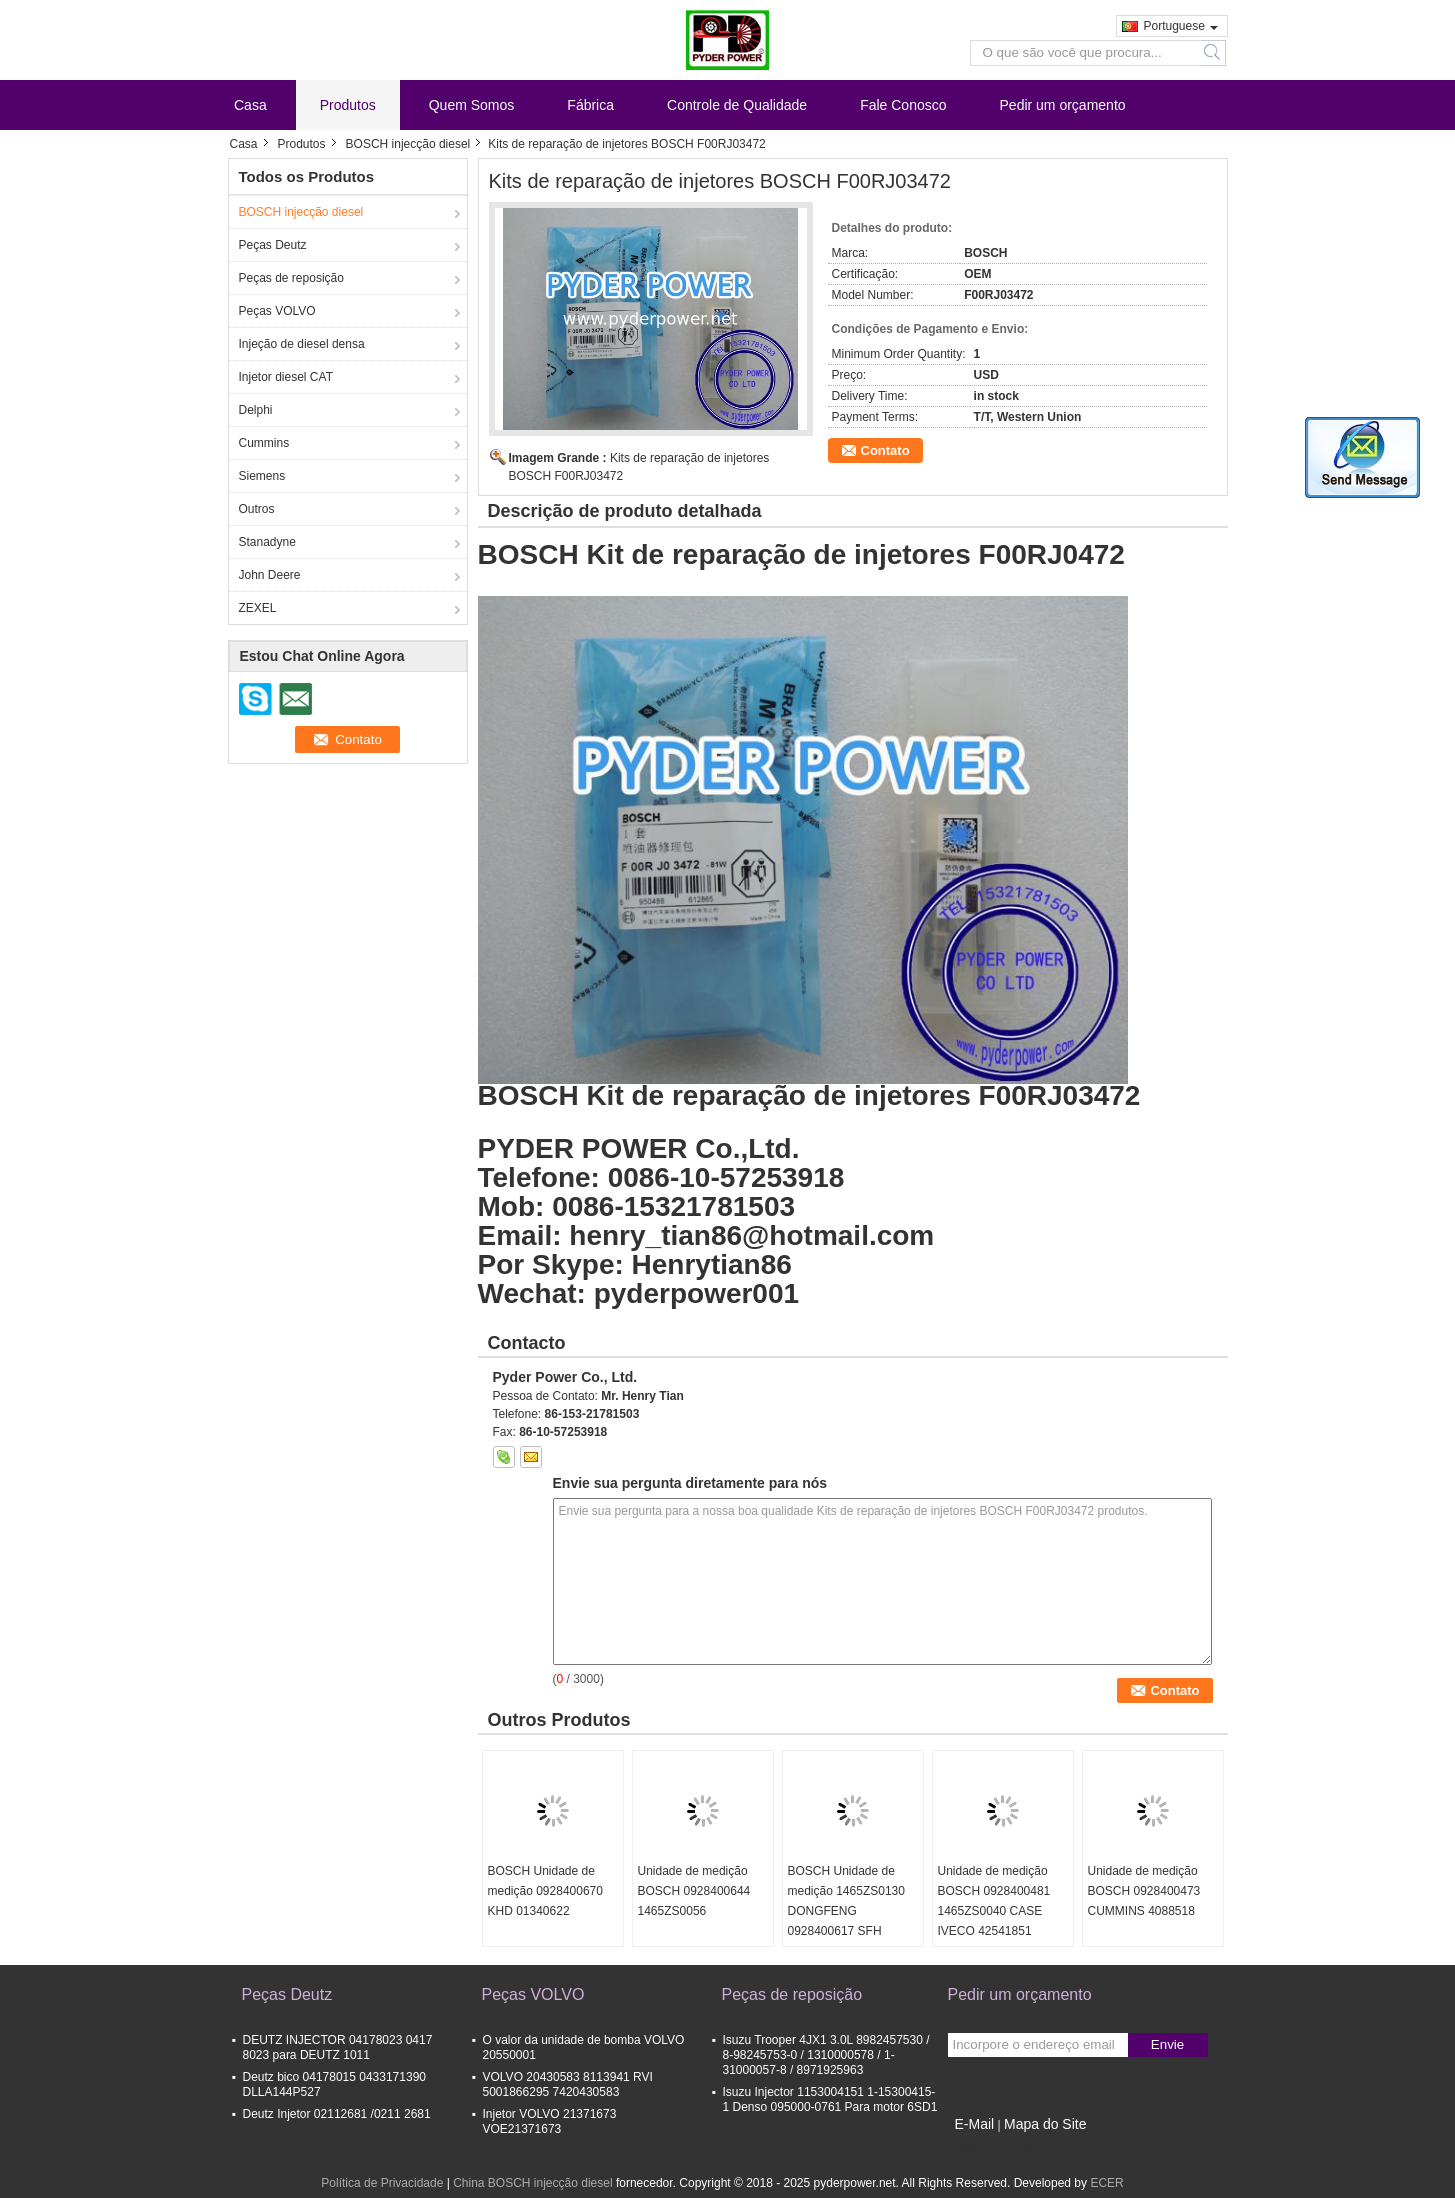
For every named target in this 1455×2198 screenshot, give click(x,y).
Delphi (256, 410)
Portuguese (1181, 26)
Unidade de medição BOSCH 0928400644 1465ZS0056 (694, 1891)
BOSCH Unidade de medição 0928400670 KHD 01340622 (545, 1891)
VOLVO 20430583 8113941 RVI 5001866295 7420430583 (568, 2084)
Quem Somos (472, 105)
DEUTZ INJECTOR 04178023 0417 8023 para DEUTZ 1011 (338, 2047)
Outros (257, 509)
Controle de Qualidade (737, 105)
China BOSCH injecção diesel (532, 2183)
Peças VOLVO (277, 311)
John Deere (270, 575)
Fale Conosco (903, 105)
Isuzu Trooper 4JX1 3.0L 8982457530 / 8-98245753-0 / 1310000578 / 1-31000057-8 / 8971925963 (826, 2055)
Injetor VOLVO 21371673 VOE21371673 (550, 2121)
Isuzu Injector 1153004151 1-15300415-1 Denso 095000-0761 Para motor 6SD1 (830, 2099)
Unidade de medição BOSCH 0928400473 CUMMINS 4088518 (1144, 1891)
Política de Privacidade (382, 2183)
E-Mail (975, 2124)
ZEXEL (258, 608)
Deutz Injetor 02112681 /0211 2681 (337, 2114)
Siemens (262, 476)
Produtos (348, 105)
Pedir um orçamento (1063, 105)
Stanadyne (267, 542)
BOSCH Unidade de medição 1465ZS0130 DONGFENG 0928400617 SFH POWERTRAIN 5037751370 (846, 1921)
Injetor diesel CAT (286, 377)
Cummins (264, 443)
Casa (250, 105)
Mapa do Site (1045, 2124)
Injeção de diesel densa (302, 344)
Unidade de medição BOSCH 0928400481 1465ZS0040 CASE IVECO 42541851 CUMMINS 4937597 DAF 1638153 (994, 1921)
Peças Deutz (273, 245)
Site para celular (997, 2149)
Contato (885, 450)
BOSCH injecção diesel (408, 144)
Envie (1167, 2044)
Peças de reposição (291, 278)
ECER (1106, 2183)
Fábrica (590, 105)
